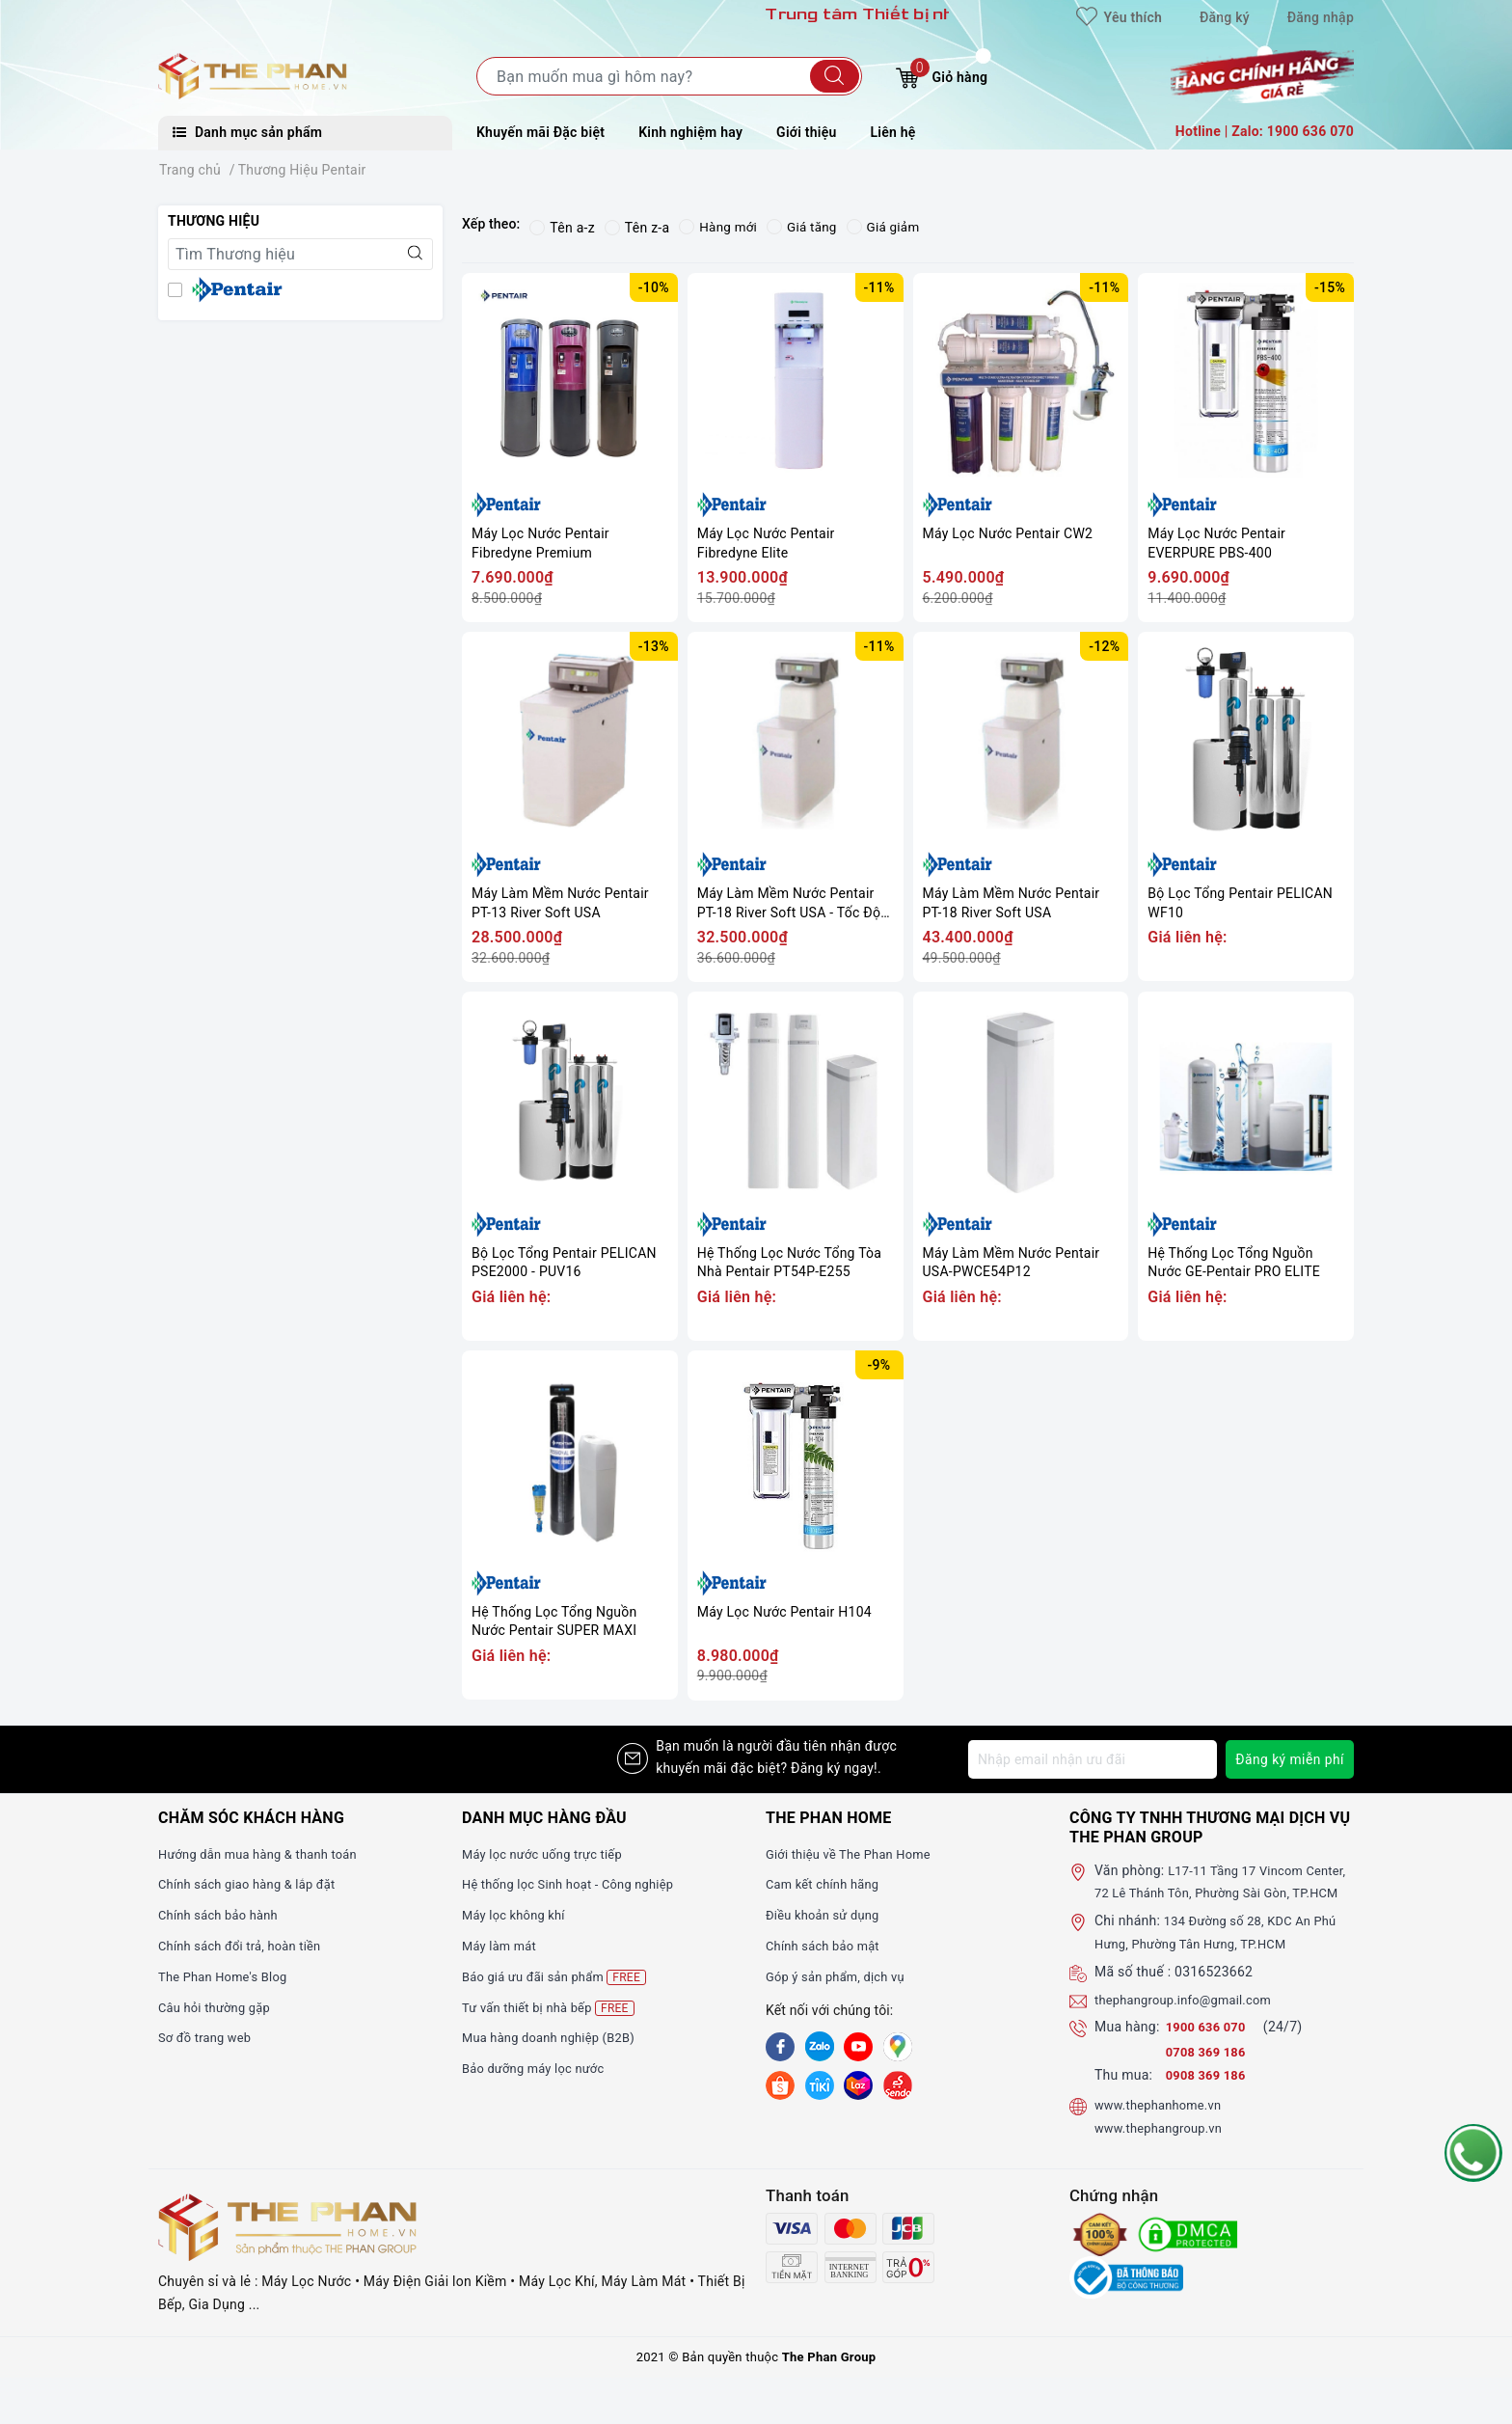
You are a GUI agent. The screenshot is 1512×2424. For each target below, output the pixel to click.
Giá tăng (806, 227)
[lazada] (858, 2083)
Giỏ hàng (941, 75)
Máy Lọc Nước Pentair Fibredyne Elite (766, 543)
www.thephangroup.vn (1163, 2150)
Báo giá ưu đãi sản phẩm (561, 1977)
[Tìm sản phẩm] (669, 76)
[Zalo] (819, 2046)
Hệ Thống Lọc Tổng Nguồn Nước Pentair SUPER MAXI (554, 1621)
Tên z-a (637, 227)
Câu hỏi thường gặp (219, 2007)
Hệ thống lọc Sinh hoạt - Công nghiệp (577, 1884)
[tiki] (819, 2083)
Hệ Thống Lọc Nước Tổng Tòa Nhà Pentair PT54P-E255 (789, 1262)
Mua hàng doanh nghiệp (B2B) (556, 2037)
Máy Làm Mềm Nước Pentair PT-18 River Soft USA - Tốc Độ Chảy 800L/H (788, 903)
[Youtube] (858, 2046)
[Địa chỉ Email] (1091, 1759)
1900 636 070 (1211, 2049)
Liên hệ (893, 132)
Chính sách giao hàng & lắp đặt (254, 1884)
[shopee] (780, 2083)
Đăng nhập (1320, 17)
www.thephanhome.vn (1163, 2128)
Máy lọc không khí (518, 1914)
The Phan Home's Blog (228, 1976)
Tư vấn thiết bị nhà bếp (554, 2008)
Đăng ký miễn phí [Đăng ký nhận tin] (1288, 1759)
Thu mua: (1123, 2098)
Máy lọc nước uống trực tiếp (549, 1854)
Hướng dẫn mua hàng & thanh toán (266, 1854)
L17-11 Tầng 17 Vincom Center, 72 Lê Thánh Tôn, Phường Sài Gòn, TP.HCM (1224, 1893)
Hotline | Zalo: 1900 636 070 (1264, 131)
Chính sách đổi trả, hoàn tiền (247, 1945)
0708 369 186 (1209, 2075)
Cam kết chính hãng (827, 1884)
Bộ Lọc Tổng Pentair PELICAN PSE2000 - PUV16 (564, 1262)
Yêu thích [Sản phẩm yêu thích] (1119, 17)
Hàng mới (719, 227)
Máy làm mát (502, 1945)
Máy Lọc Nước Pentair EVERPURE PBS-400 (1216, 543)
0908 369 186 (1209, 2098)
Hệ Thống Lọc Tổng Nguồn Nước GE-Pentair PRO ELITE (1234, 1262)
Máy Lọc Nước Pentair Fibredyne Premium (540, 543)
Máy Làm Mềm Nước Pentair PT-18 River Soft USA (1011, 902)
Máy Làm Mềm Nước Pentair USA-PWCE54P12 (1011, 1262)
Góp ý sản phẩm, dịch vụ (841, 1976)
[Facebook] (780, 2046)
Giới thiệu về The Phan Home (855, 1854)
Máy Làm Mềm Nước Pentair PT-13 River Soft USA (560, 902)
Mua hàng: (1127, 2049)
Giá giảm (889, 227)
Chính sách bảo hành (223, 1914)
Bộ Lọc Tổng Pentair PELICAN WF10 (1240, 902)
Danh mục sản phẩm (247, 132)
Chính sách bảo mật (827, 1945)
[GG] (897, 2046)
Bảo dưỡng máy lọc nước (539, 2068)
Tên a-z (561, 227)
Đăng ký (1225, 17)
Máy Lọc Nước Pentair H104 (784, 1612)
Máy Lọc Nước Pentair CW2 (1008, 533)
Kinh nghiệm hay (690, 132)
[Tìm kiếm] (834, 76)
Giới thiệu (806, 132)
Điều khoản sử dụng (827, 1914)
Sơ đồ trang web (208, 2037)
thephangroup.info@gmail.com (1190, 2021)
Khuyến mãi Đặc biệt (540, 132)
